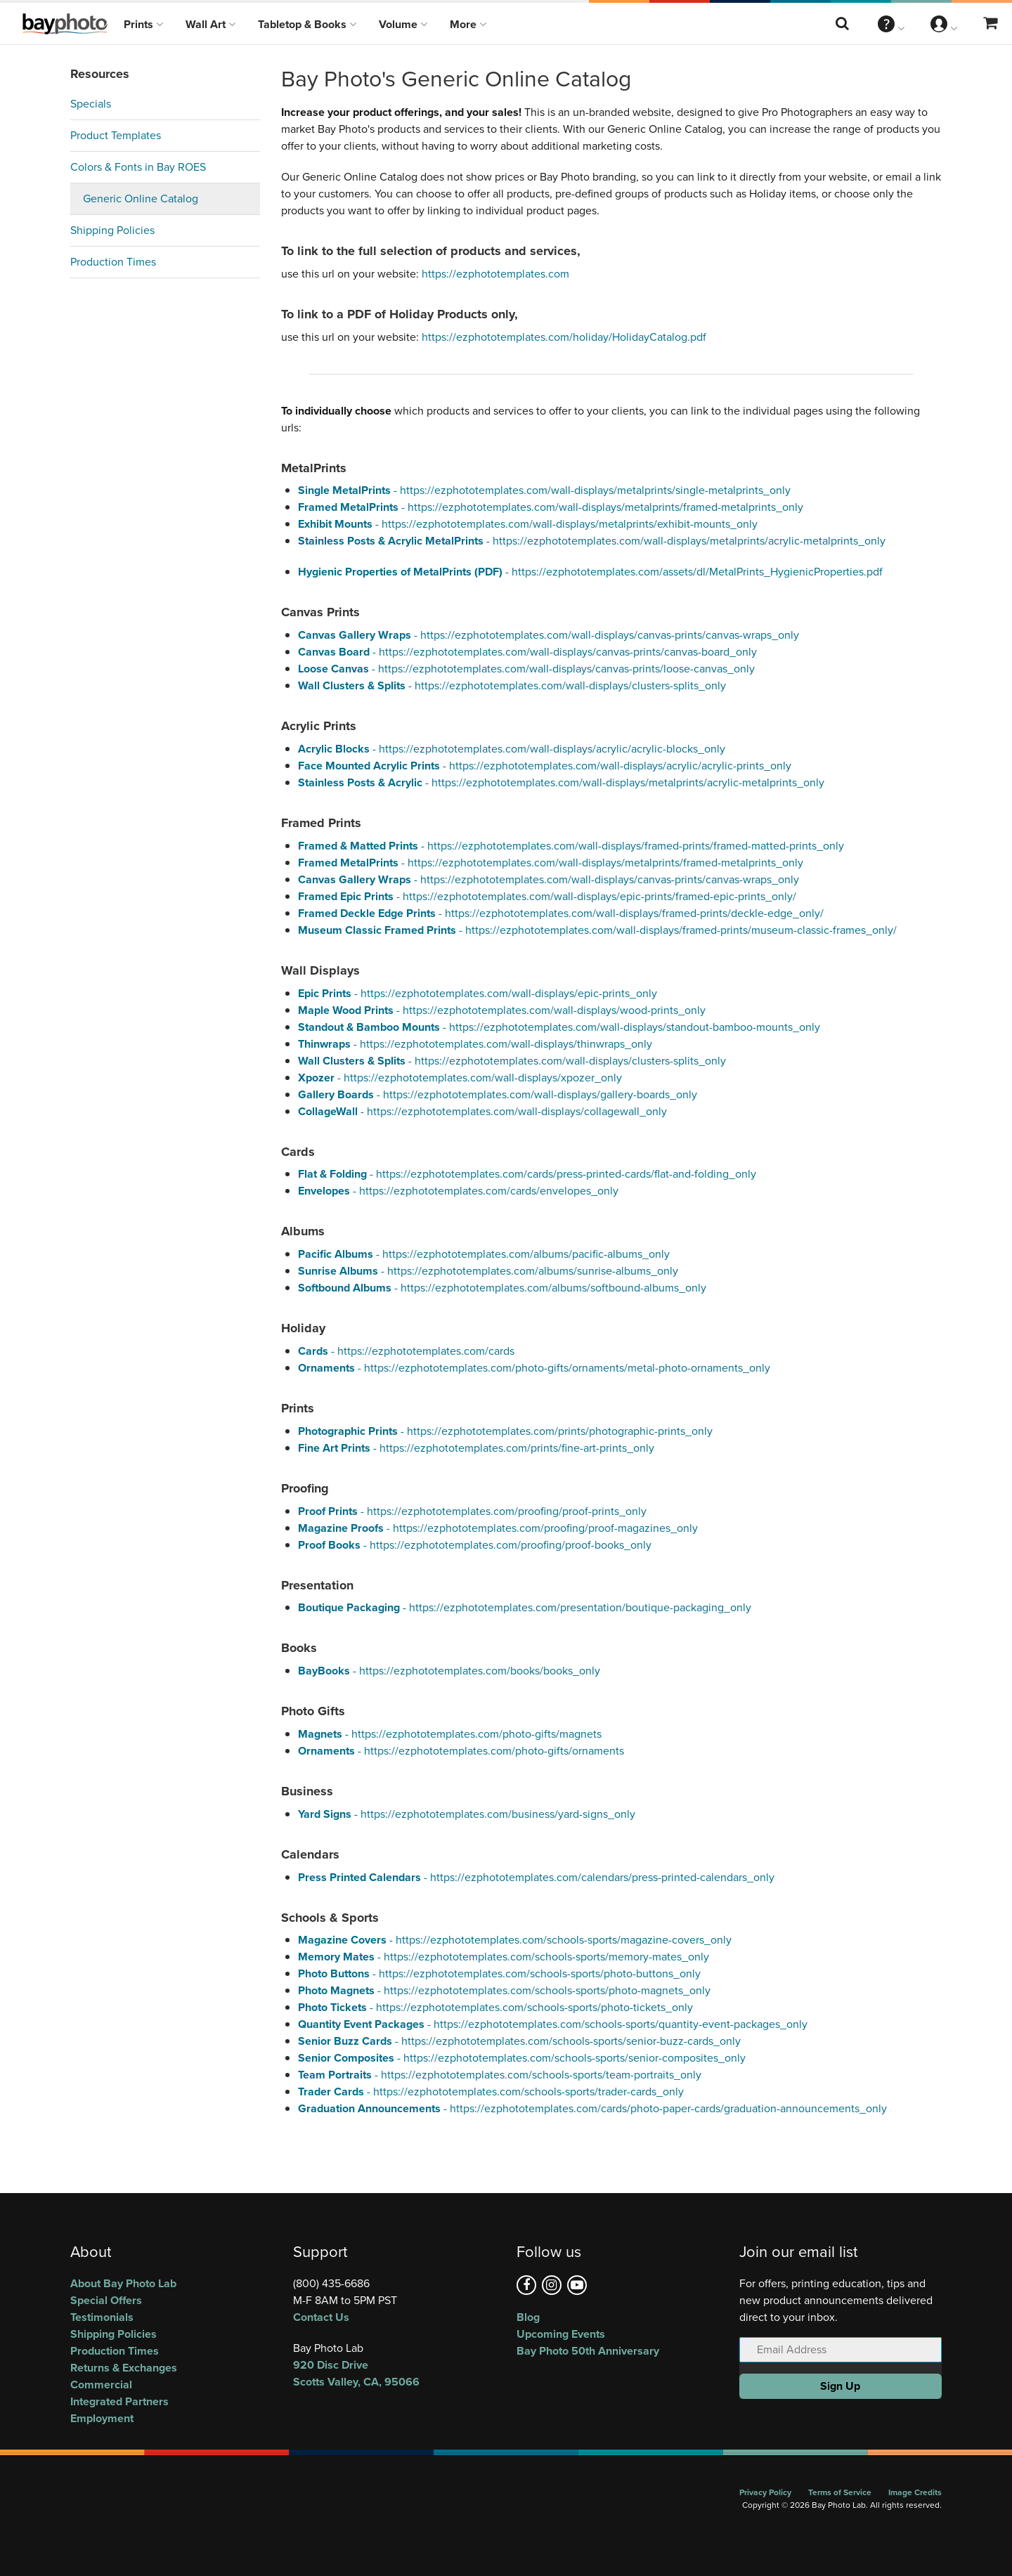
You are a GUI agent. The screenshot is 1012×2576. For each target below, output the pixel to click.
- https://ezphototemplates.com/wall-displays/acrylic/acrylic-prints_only (544, 765)
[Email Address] (840, 2349)
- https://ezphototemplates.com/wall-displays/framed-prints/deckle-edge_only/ (561, 913)
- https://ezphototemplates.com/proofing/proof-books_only (474, 1545)
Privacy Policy (765, 2492)
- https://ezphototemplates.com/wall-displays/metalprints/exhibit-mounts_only (528, 524)
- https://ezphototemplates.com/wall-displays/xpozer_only (460, 1077)
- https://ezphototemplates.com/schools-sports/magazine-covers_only (515, 1940)
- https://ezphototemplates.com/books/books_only (449, 1671)
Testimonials (102, 2317)
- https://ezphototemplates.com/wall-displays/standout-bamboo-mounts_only (559, 1027)
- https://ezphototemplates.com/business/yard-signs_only (466, 1814)
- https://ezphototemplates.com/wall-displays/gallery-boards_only (497, 1094)
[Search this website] (843, 24)
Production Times (113, 262)
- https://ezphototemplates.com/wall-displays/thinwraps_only (475, 1044)
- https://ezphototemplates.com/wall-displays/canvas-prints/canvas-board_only (527, 652)
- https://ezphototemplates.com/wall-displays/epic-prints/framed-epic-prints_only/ (547, 896)
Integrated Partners (119, 2401)
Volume (403, 24)
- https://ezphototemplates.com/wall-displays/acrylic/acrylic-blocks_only (511, 749)
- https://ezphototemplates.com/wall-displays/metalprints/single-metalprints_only (544, 490)
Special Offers (106, 2300)
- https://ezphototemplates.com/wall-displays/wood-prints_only (502, 1010)
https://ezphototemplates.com (495, 274)
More (468, 24)
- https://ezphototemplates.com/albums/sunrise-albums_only (488, 1271)
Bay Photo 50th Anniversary (588, 2351)
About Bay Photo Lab (123, 2283)
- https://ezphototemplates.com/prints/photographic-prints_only (505, 1431)
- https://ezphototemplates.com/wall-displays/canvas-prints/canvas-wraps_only (548, 635)
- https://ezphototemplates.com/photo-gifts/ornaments (461, 1751)
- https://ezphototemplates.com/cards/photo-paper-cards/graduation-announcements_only (592, 2108)
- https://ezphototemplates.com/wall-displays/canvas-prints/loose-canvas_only (526, 669)
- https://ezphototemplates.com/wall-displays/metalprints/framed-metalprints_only (550, 507)
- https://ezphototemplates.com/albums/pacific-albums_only (484, 1254)
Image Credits (915, 2492)
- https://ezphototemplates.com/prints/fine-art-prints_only (476, 1448)
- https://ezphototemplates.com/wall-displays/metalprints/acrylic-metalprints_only (591, 541)
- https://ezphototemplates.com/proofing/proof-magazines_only (498, 1528)
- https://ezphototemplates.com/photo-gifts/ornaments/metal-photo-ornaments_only (534, 1368)
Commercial (101, 2384)
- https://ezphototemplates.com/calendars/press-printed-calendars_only (536, 1877)
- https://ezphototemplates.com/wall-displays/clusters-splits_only (512, 685)
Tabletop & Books (307, 24)
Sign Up (840, 2386)
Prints (143, 24)
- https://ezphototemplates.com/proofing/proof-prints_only (472, 1511)
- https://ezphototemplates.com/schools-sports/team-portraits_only (499, 2075)
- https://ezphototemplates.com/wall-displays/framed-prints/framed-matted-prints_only (571, 846)
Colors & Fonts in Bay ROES (138, 167)
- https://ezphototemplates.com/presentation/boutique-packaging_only (524, 1607)
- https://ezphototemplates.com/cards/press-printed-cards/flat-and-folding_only (527, 1174)
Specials (90, 104)
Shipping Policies (112, 230)
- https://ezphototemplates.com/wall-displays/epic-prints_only (477, 993)
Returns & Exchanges (123, 2368)
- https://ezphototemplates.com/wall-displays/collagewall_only (482, 1111)
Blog (528, 2317)
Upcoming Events (561, 2334)
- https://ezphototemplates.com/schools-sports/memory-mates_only (503, 1957)
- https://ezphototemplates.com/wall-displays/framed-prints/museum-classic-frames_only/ (597, 930)
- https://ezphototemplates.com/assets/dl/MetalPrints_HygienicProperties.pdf (590, 572)
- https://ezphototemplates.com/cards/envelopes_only (458, 1191)
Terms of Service (839, 2492)
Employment (102, 2418)
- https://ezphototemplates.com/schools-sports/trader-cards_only (491, 2091)
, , (394, 2373)
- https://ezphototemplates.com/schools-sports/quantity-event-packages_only (552, 2024)
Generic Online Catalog (140, 198)
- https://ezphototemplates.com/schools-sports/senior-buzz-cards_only (519, 2041)
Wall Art (210, 24)
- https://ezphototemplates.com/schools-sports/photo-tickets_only (495, 2007)
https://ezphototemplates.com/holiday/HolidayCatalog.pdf (564, 337)
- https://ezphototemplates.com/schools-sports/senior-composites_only (522, 2058)
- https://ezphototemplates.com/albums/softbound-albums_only (502, 1288)
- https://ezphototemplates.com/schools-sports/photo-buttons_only (499, 1973)
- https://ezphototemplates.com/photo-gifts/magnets (450, 1734)
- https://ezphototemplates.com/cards (406, 1351)
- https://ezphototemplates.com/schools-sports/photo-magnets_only (504, 1990)
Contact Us (321, 2317)
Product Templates (115, 135)
